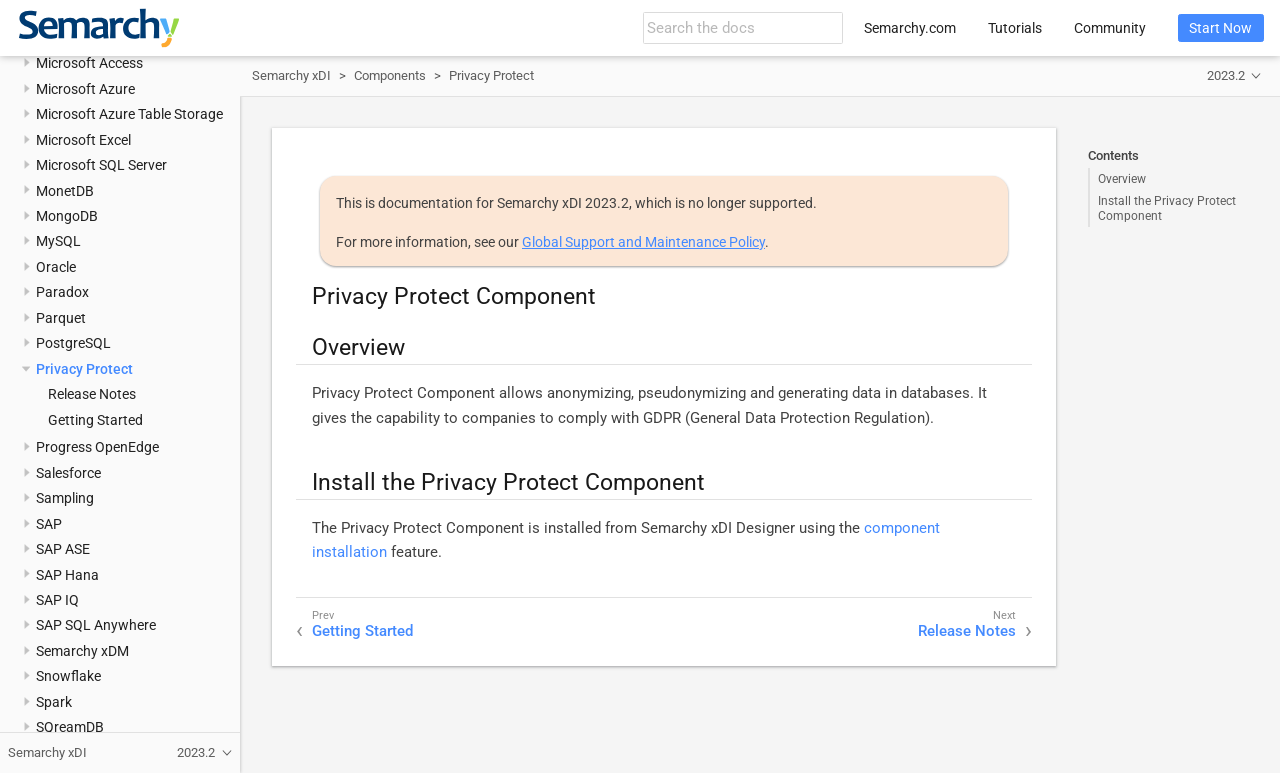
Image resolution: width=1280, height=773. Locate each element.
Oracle (56, 267)
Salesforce (68, 473)
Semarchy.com (910, 28)
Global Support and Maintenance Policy (643, 242)
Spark (54, 702)
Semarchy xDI (291, 75)
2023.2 (1226, 75)
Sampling (65, 498)
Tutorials (1015, 28)
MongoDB (67, 216)
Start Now (1220, 28)
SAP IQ (57, 600)
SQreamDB (70, 727)
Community (1110, 28)
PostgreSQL (73, 343)
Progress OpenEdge (97, 447)
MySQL (58, 241)
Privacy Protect (84, 369)
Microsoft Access (89, 63)
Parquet (61, 318)
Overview (1122, 179)
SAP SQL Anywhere (96, 625)
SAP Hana (67, 575)
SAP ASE (63, 549)
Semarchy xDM (82, 651)
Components (390, 75)
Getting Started (95, 420)
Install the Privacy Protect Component (1167, 208)
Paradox (62, 292)
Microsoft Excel (83, 140)
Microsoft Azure (85, 89)
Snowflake (68, 676)
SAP (49, 524)
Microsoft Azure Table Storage (129, 114)
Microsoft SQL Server (101, 165)
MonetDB (65, 191)
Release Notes (92, 394)
